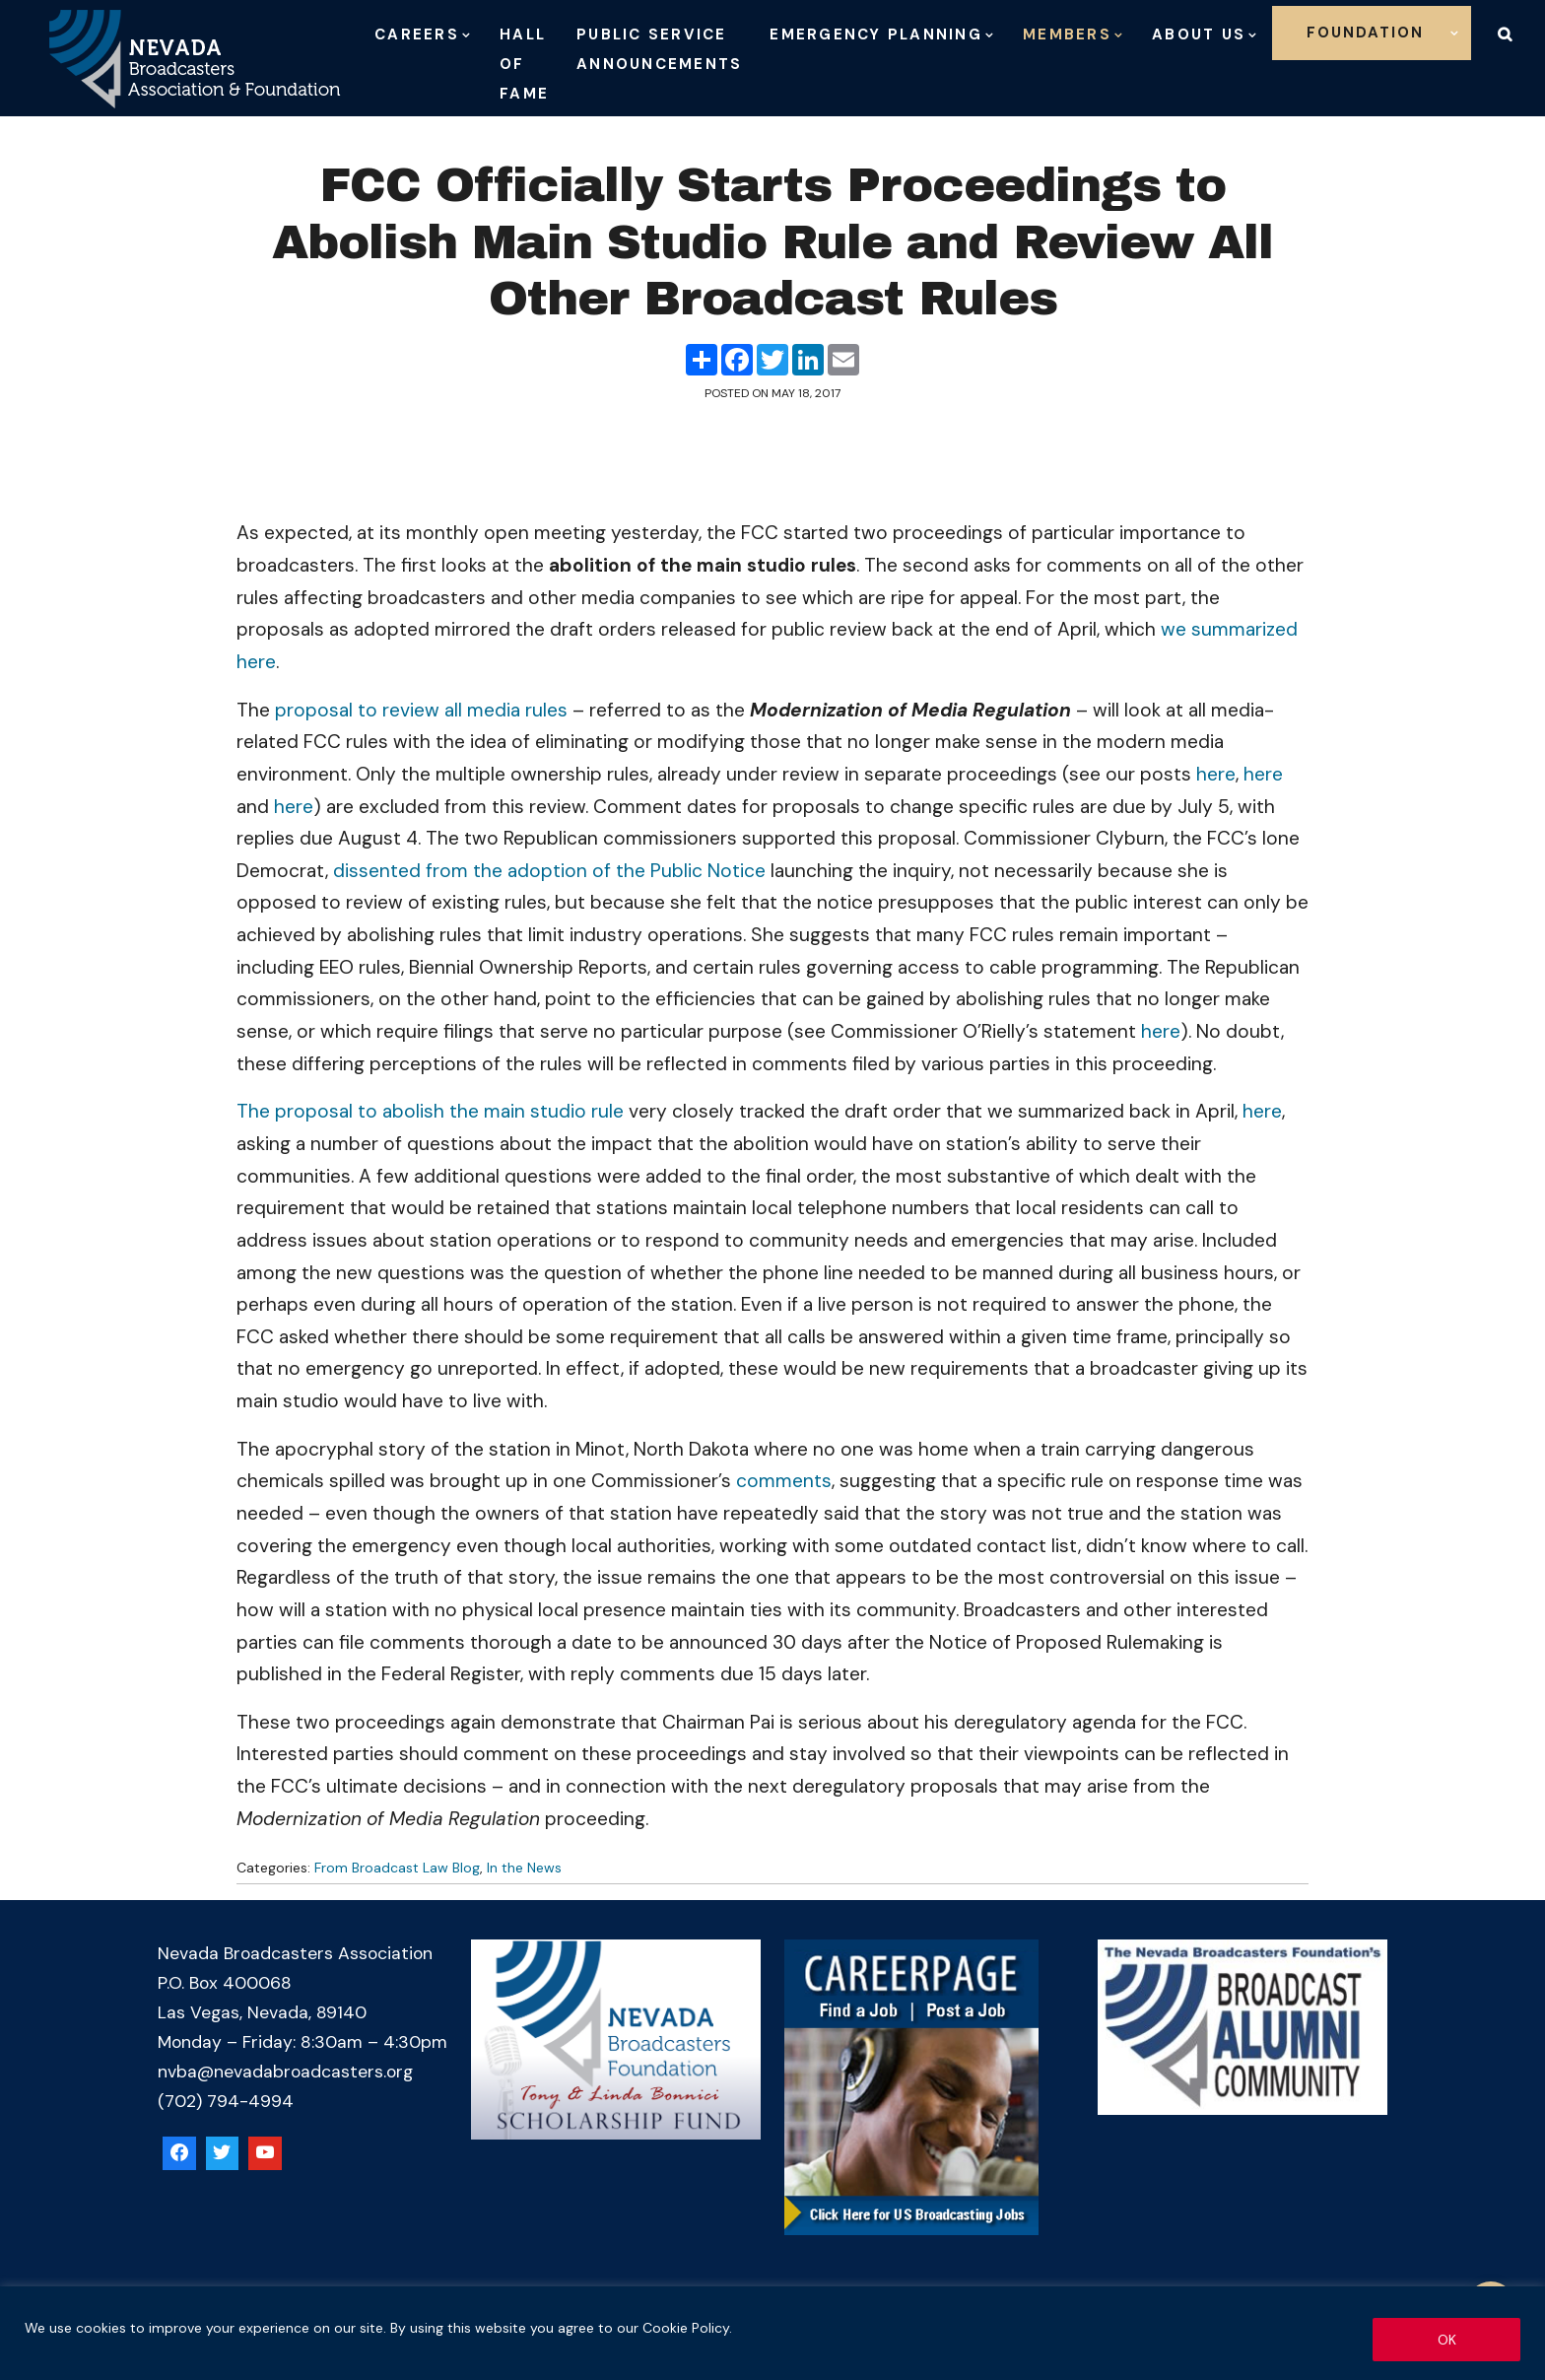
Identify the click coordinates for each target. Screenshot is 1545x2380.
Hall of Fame (524, 64)
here (1216, 774)
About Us (1198, 34)
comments (784, 1480)
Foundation (1365, 32)
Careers (416, 34)
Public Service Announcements (659, 49)
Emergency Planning (876, 34)
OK (1447, 2339)
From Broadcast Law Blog (397, 1867)
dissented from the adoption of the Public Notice (549, 870)
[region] (772, 2333)
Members (1067, 34)
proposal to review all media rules (421, 710)
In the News (524, 1867)
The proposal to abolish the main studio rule (430, 1111)
